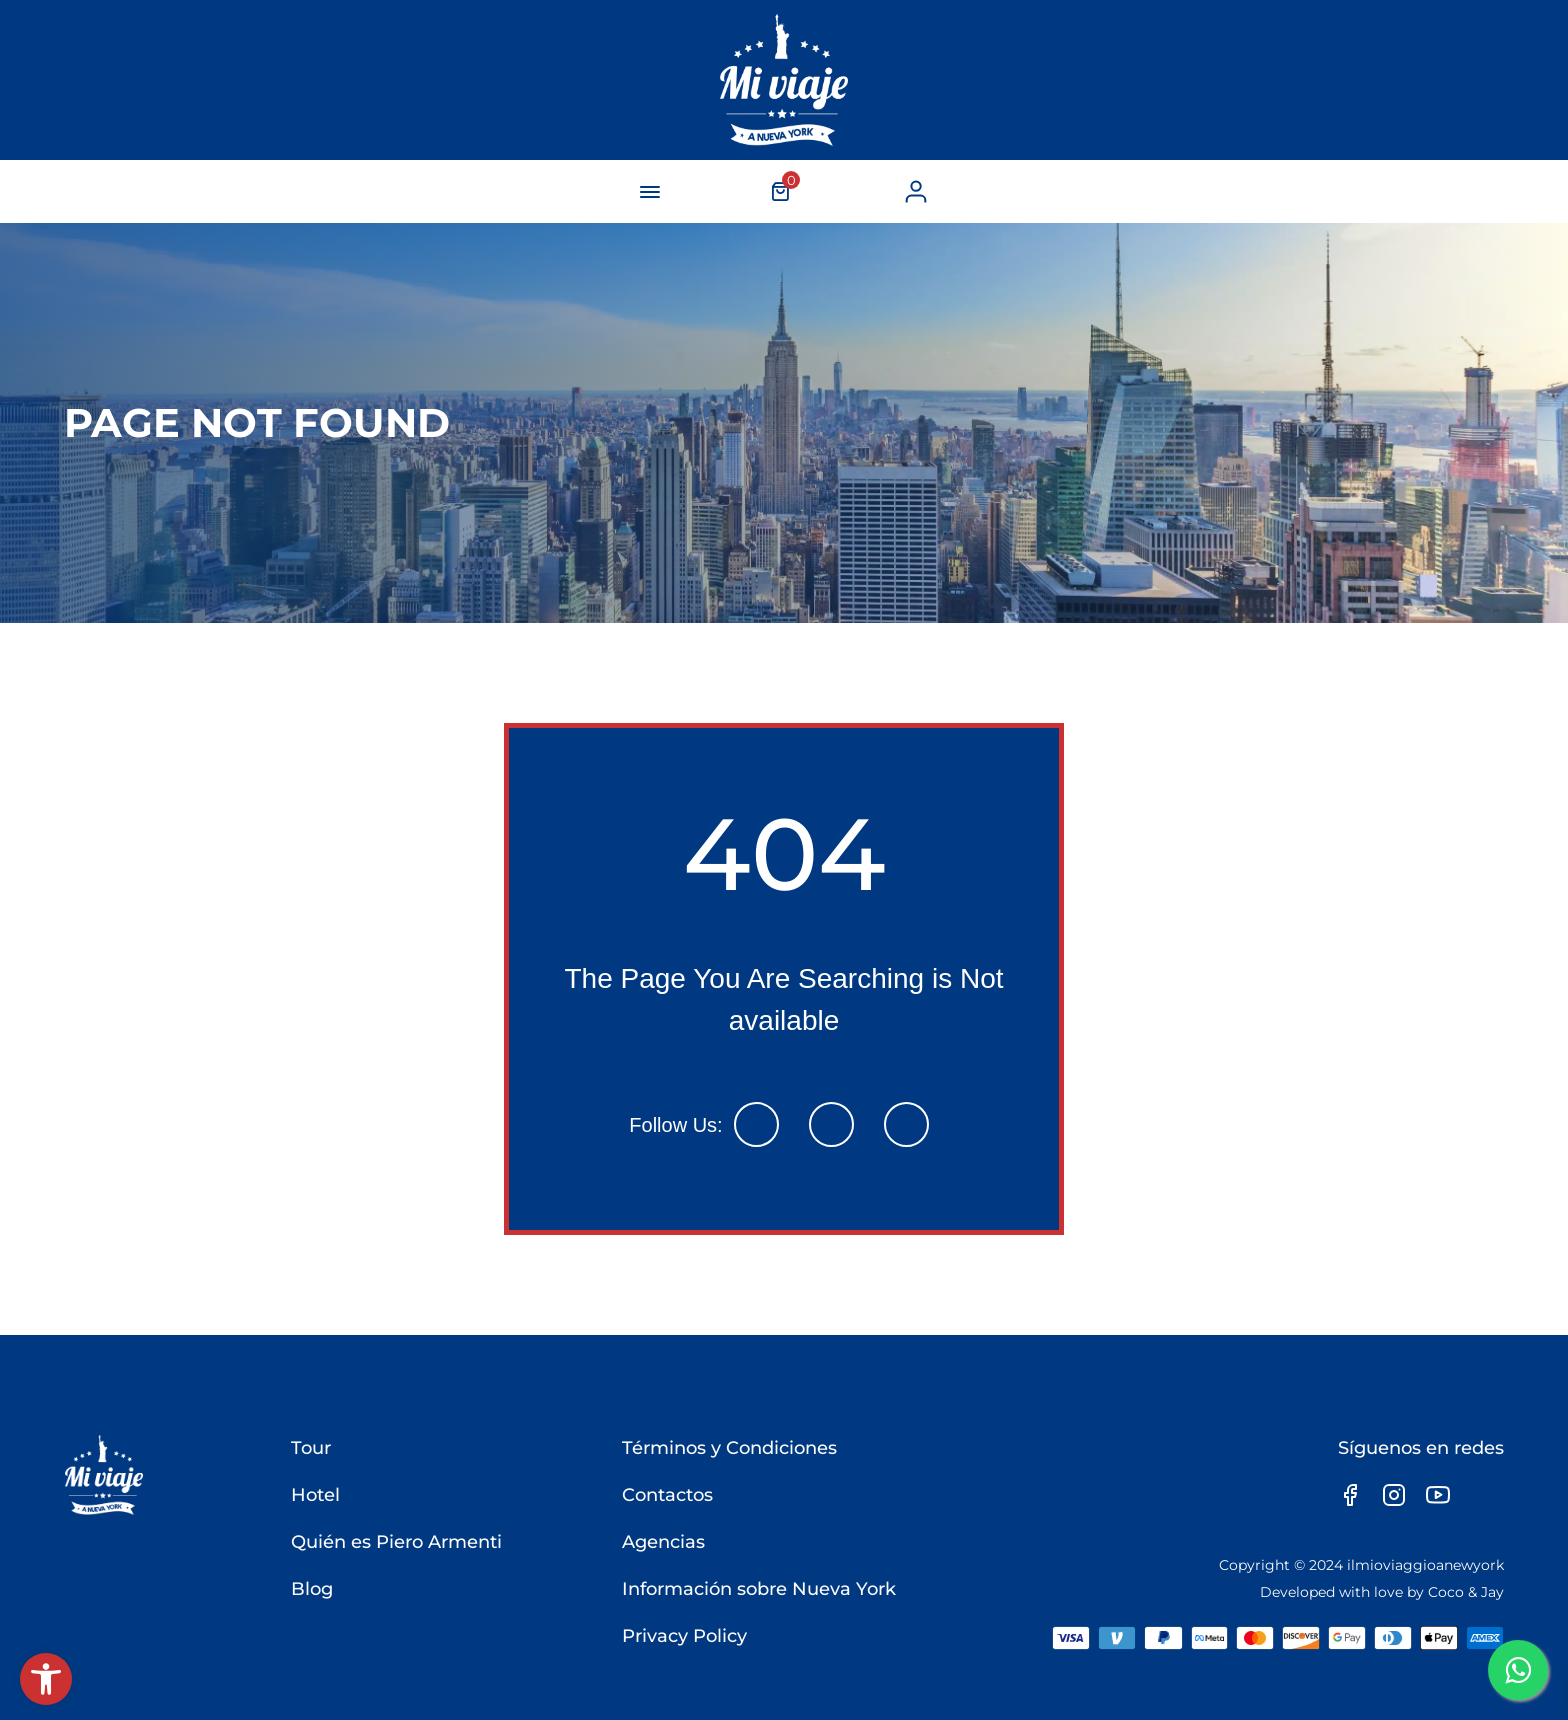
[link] (46, 1679)
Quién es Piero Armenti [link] (396, 1542)
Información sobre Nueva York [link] (759, 1589)
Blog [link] (312, 1589)
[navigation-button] (650, 192)
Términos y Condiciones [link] (729, 1448)
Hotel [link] (315, 1495)
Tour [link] (311, 1448)
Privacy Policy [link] (684, 1636)
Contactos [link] (667, 1495)
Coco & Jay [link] (1466, 1592)
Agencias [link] (663, 1542)
